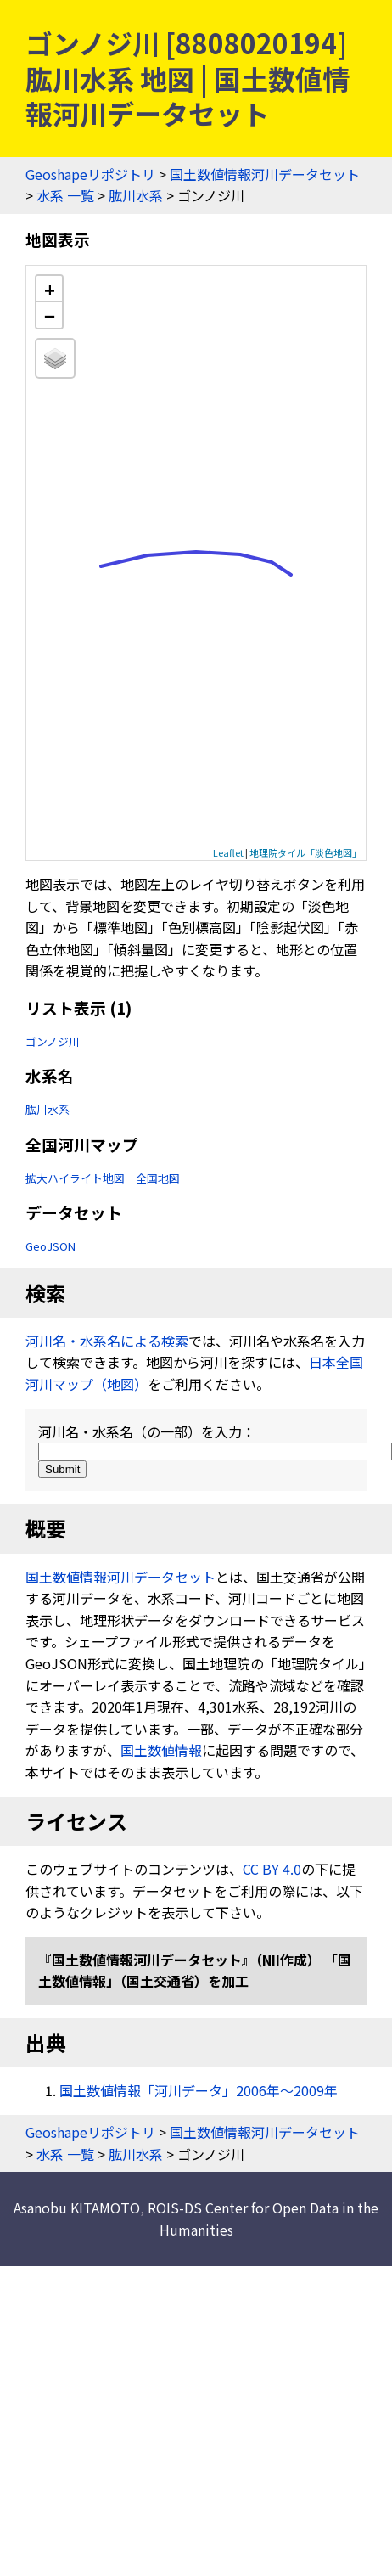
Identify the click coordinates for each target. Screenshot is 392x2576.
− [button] (49, 315)
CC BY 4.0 (272, 1869)
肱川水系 (136, 195)
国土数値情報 (161, 1750)
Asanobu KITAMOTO (77, 2207)
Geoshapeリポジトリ (90, 174)
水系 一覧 (65, 195)
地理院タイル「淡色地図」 (305, 852)
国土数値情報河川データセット (265, 174)
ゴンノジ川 (52, 1041)
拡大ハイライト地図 (75, 1178)
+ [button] (49, 289)
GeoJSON (50, 1246)
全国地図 (158, 1178)
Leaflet (228, 852)
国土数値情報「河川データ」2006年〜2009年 (198, 2090)
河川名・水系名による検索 (106, 1340)
